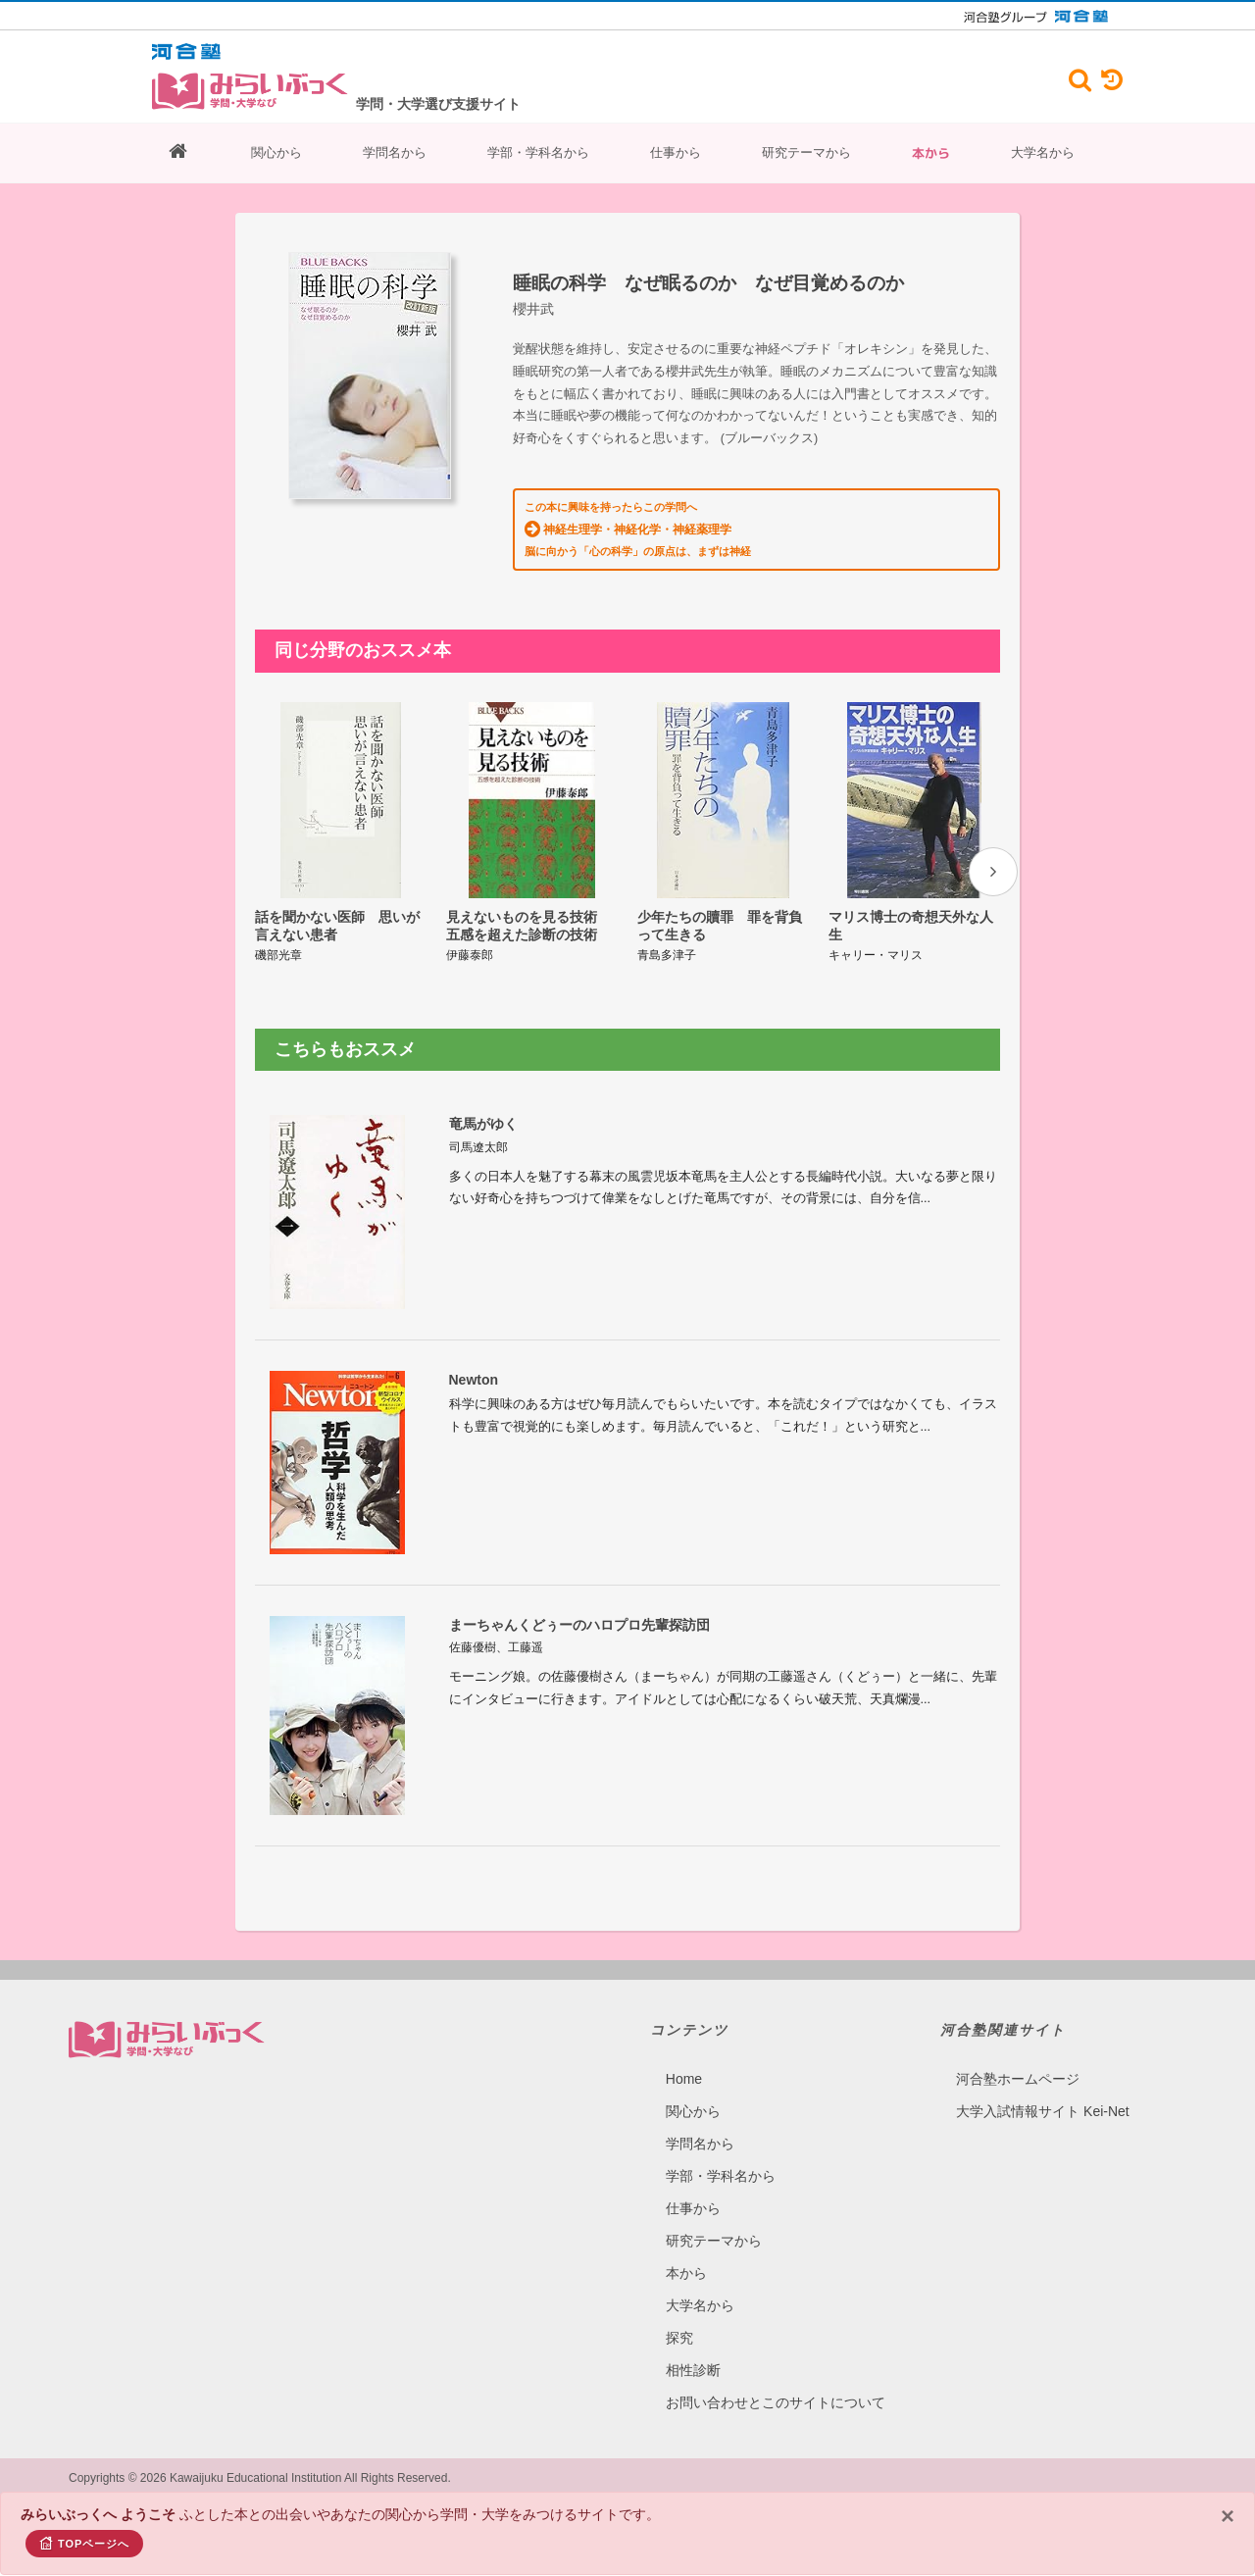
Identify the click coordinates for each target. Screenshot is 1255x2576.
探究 (679, 2338)
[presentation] (993, 871)
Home (684, 2079)
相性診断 (693, 2370)
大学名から (1043, 152)
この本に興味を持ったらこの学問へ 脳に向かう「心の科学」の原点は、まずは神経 (638, 528)
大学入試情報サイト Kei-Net (1043, 2111)
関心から (276, 152)
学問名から (395, 152)
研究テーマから (806, 152)
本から (931, 153)
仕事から (675, 152)
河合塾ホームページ (1017, 2079)
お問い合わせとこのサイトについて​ (775, 2402)
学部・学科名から (538, 152)
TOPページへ (84, 2543)
